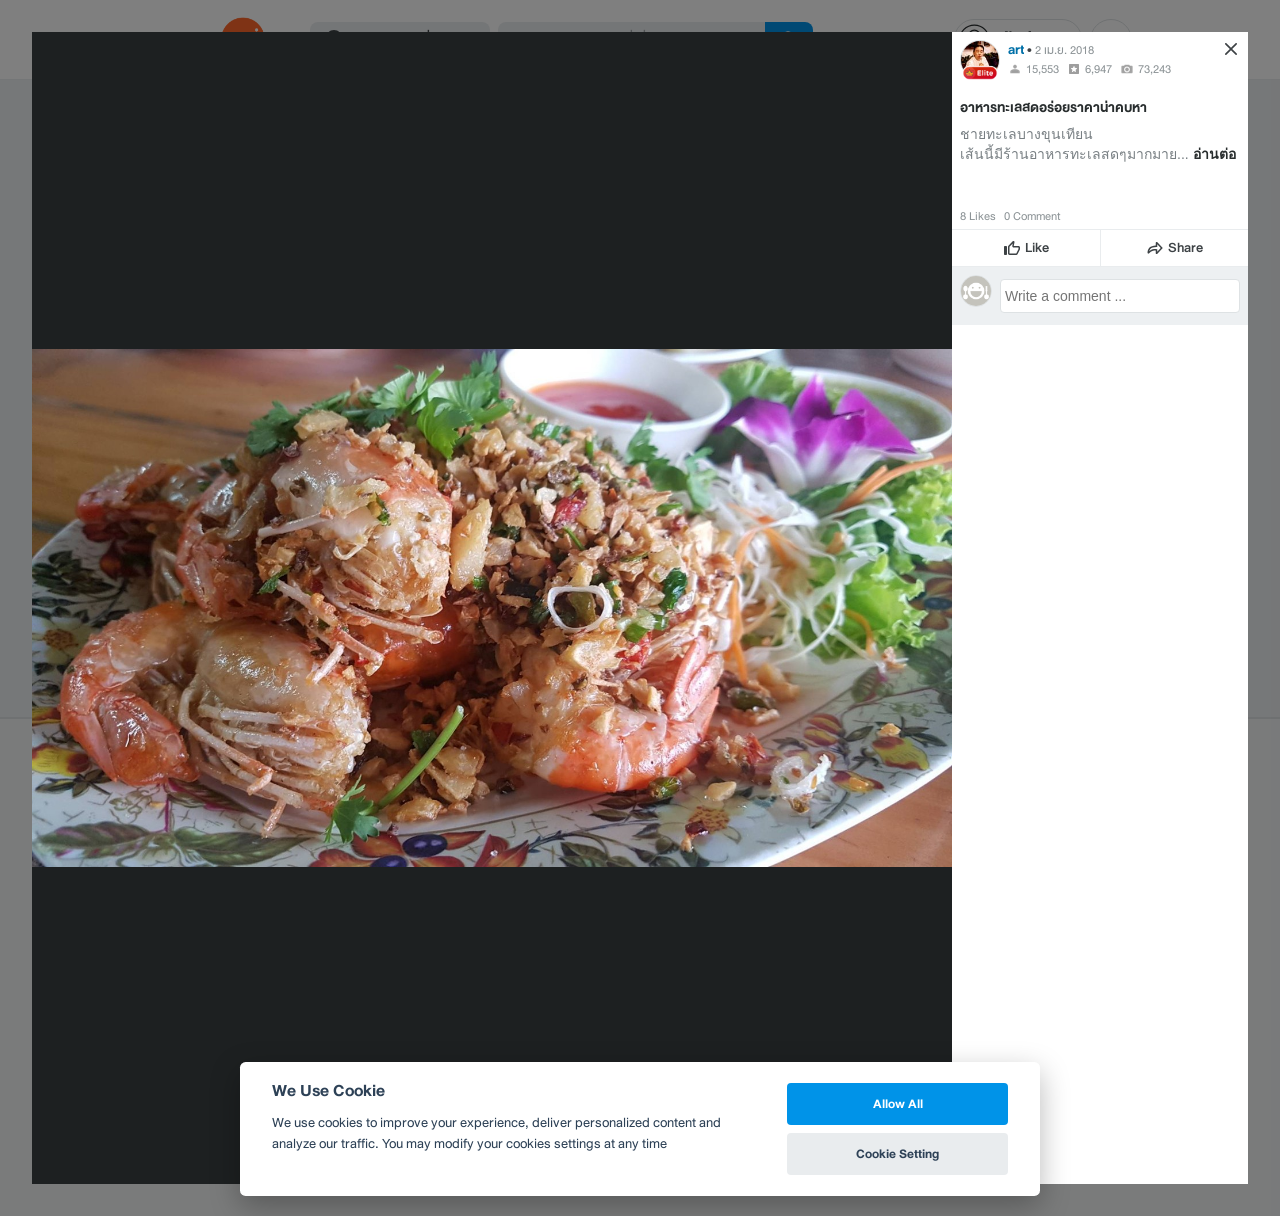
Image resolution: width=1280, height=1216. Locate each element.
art (1016, 49)
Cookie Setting (897, 1153)
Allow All (898, 1103)
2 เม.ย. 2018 (1064, 50)
